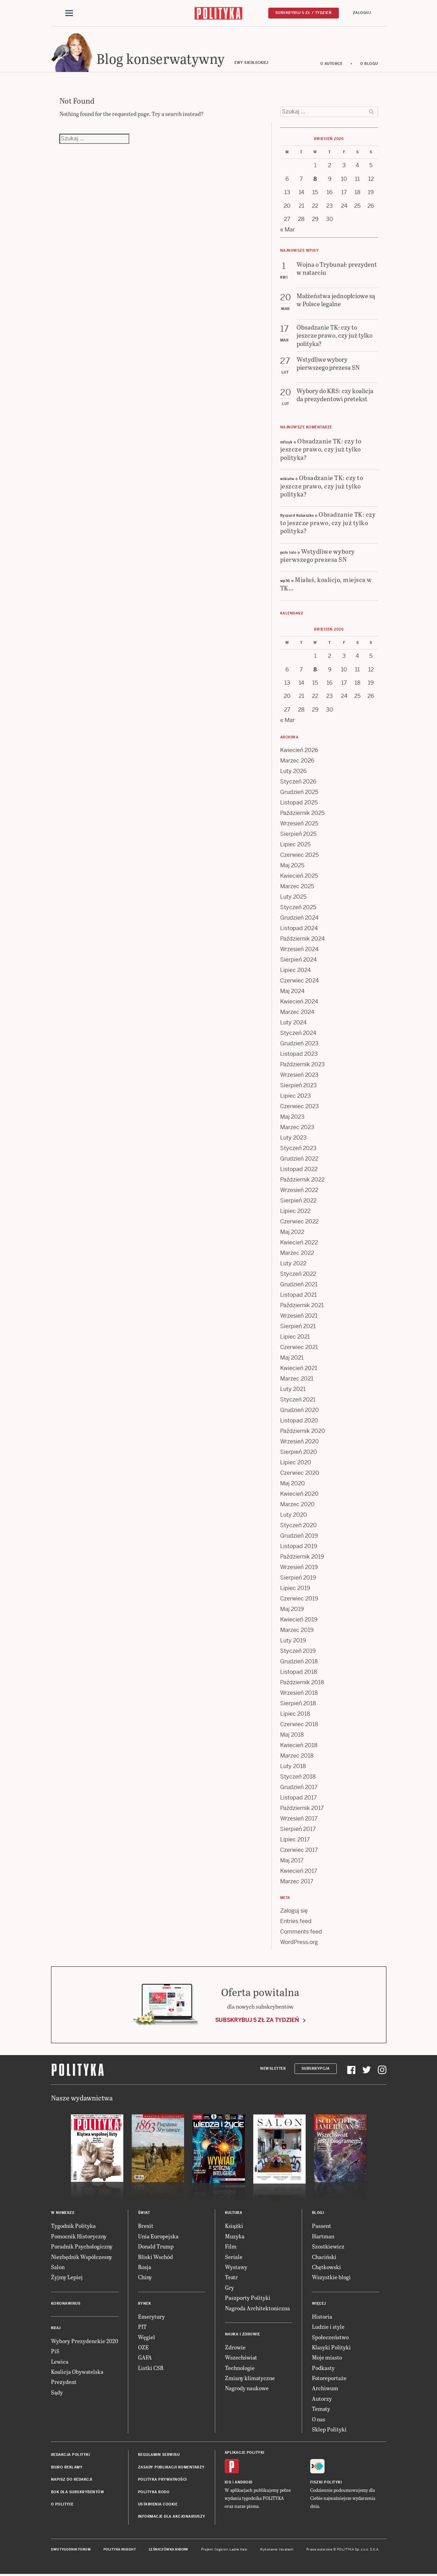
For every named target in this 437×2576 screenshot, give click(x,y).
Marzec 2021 (296, 1378)
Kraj (56, 2328)
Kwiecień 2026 (299, 750)
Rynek (144, 2303)
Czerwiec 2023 (299, 1106)
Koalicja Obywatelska (77, 2372)
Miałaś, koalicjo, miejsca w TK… (326, 583)
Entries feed (296, 1921)
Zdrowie (235, 2347)
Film (230, 2246)
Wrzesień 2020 (299, 1441)
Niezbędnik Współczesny (81, 2257)
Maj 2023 (292, 1116)
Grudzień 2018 (299, 1661)
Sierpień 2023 (298, 1085)
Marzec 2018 (297, 1755)
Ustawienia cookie (158, 2504)
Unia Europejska (158, 2236)
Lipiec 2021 (295, 1336)
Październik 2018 (302, 1682)
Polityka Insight (119, 2549)
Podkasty (323, 2368)
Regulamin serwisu (159, 2454)
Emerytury (151, 2316)
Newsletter (273, 2068)
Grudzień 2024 (299, 917)
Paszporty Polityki (247, 2298)
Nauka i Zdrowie (242, 2334)
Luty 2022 (293, 1263)
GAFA (145, 2357)
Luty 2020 (293, 1514)
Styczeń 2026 (298, 781)
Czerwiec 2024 (299, 980)
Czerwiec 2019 (299, 1598)
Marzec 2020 (297, 1504)
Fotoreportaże (329, 2378)
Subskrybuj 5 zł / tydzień (303, 12)
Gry (229, 2287)
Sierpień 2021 (298, 1326)
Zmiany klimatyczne (250, 2378)
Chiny (145, 2277)
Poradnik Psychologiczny (81, 2246)
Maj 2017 (292, 1860)
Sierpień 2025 (298, 834)
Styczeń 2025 (298, 907)
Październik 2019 (302, 1556)
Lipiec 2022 (295, 1211)
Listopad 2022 (299, 1169)
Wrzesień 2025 (299, 823)
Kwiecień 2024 (299, 1001)
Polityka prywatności (162, 2479)
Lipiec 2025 (295, 844)
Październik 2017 (302, 1808)
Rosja (144, 2267)
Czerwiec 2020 (299, 1473)
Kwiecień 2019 (299, 1619)
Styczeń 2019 (298, 1651)
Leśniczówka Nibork (168, 2549)
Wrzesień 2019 (299, 1567)
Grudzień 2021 (299, 1284)
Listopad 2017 (298, 1797)
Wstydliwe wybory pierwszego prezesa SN (317, 555)
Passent (321, 2226)
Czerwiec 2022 (299, 1221)
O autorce (331, 63)
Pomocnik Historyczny (79, 2236)
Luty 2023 (293, 1137)
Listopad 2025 (299, 802)
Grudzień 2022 (299, 1158)
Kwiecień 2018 (299, 1745)
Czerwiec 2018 (299, 1724)
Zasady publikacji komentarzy (171, 2467)
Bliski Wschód (155, 2257)
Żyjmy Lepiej (67, 2277)
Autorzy (322, 2398)
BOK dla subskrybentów (77, 2492)
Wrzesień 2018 (299, 1693)
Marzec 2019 (297, 1630)
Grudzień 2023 (299, 1043)
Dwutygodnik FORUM (71, 2549)
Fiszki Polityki (326, 2482)
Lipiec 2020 (295, 1462)
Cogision (221, 2549)
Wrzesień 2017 (299, 1818)
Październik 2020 (302, 1431)
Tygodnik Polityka (73, 2226)
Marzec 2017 (296, 1881)
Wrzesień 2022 (299, 1190)
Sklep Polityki (329, 2429)
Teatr (231, 2277)
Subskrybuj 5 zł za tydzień (257, 2020)
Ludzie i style (328, 2327)
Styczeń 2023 (298, 1148)
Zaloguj (362, 12)
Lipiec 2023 (295, 1095)
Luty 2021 (293, 1389)
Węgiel (146, 2337)
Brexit (145, 2226)
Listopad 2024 (299, 928)
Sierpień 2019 (298, 1577)
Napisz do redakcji (71, 2479)
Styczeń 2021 (297, 1399)
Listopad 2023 (299, 1054)
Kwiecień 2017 (298, 1871)
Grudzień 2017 (299, 1787)
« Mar (287, 229)
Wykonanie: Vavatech (276, 2549)
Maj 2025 (292, 865)
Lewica (59, 2361)
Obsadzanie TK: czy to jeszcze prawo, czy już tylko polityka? (321, 449)
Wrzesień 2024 (299, 949)
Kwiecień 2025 (299, 875)
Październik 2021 (302, 1305)
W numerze (63, 2212)
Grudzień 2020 (299, 1410)
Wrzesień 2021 (299, 1315)
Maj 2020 (292, 1483)
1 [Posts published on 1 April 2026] (315, 165)
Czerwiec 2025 (299, 855)
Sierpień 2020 (298, 1452)
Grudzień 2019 (299, 1535)
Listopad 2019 (298, 1546)
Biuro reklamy (67, 2467)
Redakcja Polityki (70, 2454)
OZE (143, 2347)
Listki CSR (150, 2368)
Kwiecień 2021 (298, 1368)
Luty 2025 (293, 896)
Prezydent (64, 2382)
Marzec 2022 (297, 1253)
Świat (144, 2212)
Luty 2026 (293, 771)
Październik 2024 (302, 938)
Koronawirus (66, 2303)
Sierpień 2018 (298, 1703)
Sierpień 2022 (298, 1200)
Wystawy (236, 2267)
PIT (142, 2327)
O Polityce (62, 2504)
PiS (55, 2351)
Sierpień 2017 (298, 1829)
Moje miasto (327, 2357)
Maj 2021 (292, 1357)
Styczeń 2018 (298, 1776)
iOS (228, 2482)
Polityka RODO (154, 2492)
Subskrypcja (315, 2068)
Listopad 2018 (298, 1672)
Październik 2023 (302, 1064)
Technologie (240, 2368)
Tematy (321, 2409)
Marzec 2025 (297, 886)
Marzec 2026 (297, 760)
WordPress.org (299, 1942)
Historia (322, 2316)
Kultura (233, 2212)
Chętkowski (326, 2267)
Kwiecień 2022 (299, 1242)
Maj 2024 (292, 991)
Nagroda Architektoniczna (257, 2308)
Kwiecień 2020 (299, 1493)
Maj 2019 (292, 1609)
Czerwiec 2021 (299, 1347)
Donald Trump (156, 2246)
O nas (318, 2419)
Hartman (323, 2236)
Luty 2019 (293, 1640)
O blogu (369, 63)
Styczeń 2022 (298, 1274)
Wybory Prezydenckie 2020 (84, 2341)
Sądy (57, 2392)
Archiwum (325, 2388)
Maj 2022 (292, 1232)
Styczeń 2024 (298, 1033)
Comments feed (301, 1931)
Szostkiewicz (328, 2246)
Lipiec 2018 (295, 1713)
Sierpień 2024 (298, 959)
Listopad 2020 (299, 1420)
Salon (58, 2267)
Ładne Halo (238, 2549)
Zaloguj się (294, 1910)
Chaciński (324, 2257)
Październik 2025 (302, 813)
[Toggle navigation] (69, 13)
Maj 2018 (292, 1734)
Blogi (318, 2212)
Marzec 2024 (297, 1012)
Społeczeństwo (330, 2337)
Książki (234, 2226)
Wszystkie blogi (331, 2277)
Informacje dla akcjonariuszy (171, 2516)
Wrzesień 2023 (299, 1075)
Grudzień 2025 (299, 792)
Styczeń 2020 (298, 1525)
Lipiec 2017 (295, 1839)
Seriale (233, 2257)
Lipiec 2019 (295, 1588)
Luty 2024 (293, 1022)
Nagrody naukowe (247, 2388)
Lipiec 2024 (295, 970)
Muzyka (235, 2236)
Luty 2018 (293, 1766)
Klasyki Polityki (331, 2347)
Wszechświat (241, 2357)
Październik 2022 (302, 1179)
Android (244, 2482)
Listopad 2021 (298, 1294)
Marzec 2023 (297, 1127)
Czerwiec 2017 (299, 1850)
